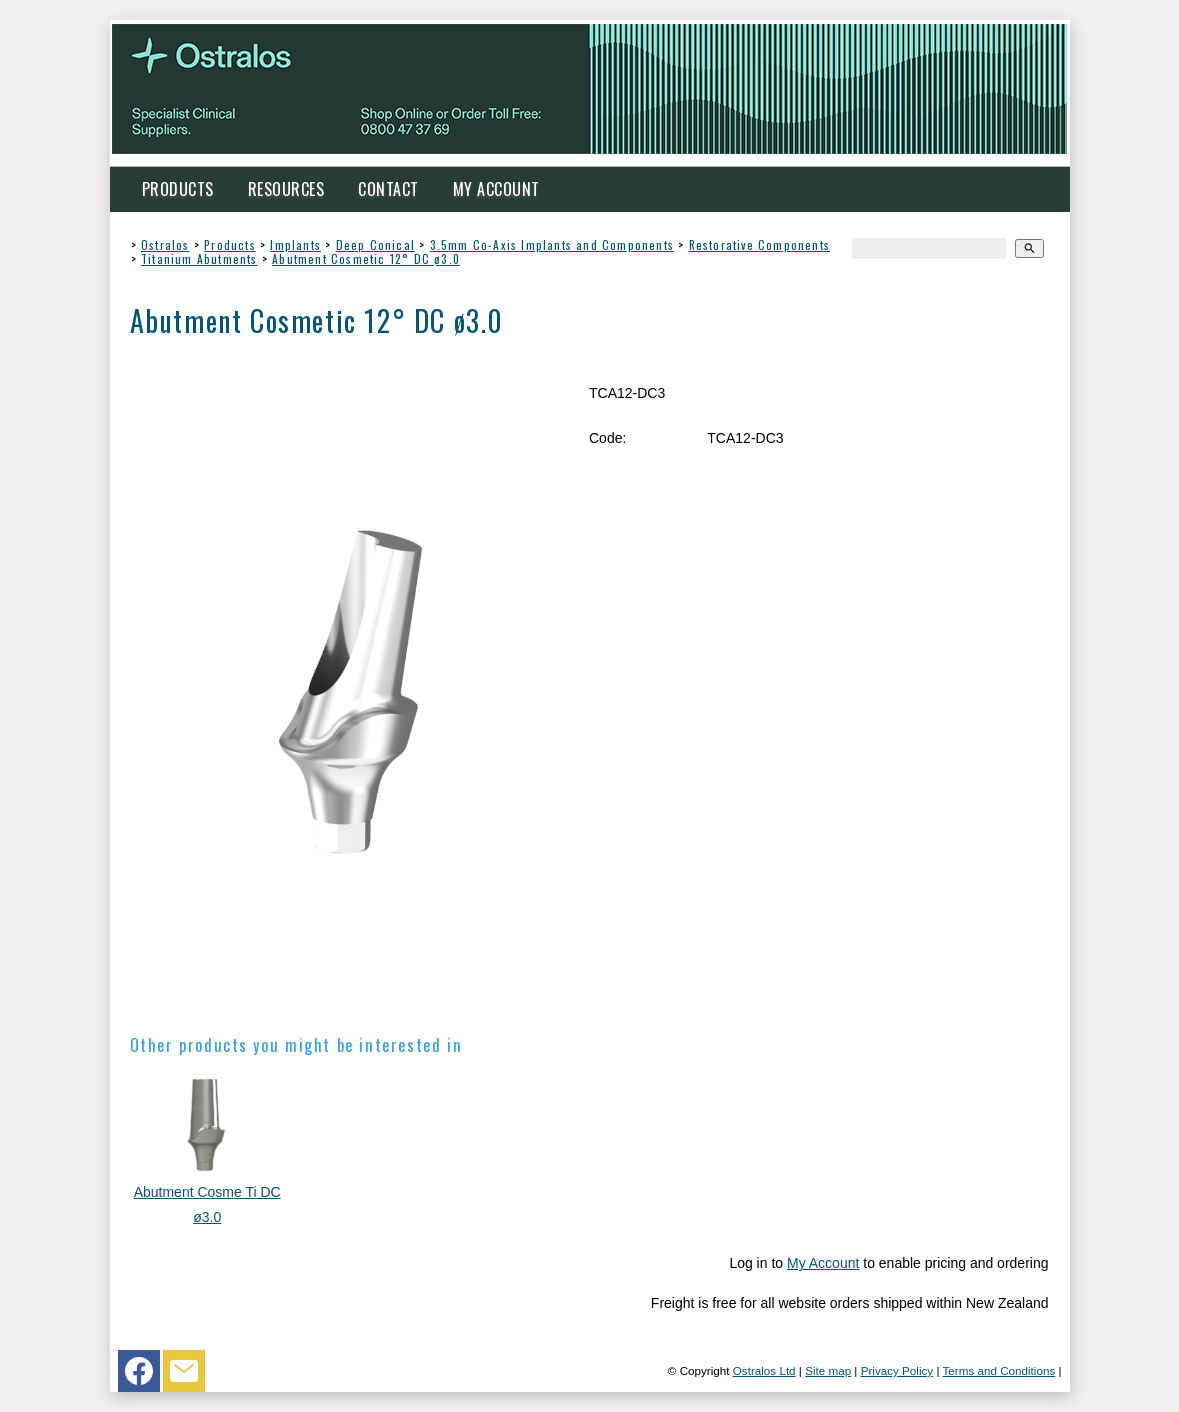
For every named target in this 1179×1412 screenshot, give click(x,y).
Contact (388, 189)
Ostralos (165, 244)
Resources (286, 189)
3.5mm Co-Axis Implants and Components (552, 244)
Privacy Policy (897, 1370)
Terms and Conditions (998, 1370)
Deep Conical (375, 244)
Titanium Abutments (199, 258)
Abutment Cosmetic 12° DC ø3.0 (366, 258)
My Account (496, 189)
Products (178, 189)
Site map (828, 1370)
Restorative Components (759, 244)
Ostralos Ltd (764, 1370)
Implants (295, 244)
